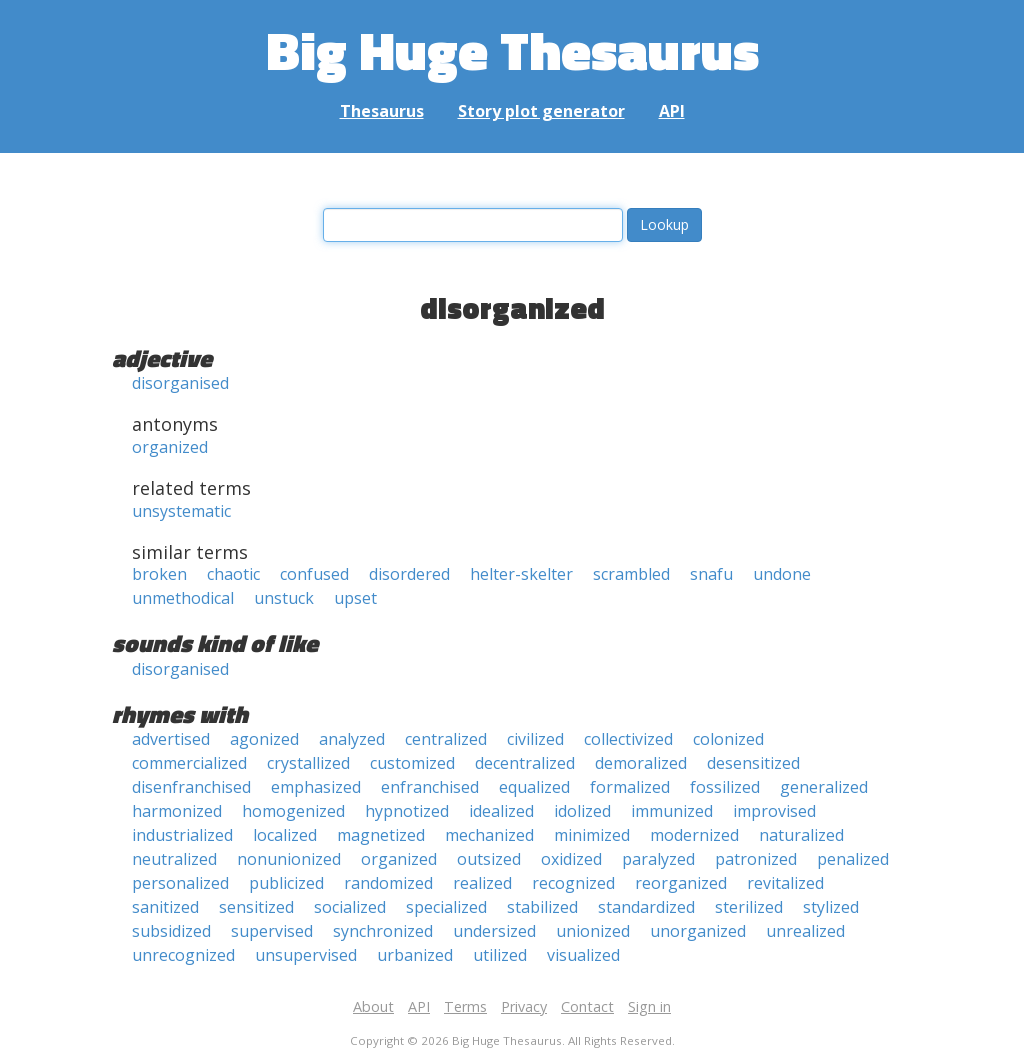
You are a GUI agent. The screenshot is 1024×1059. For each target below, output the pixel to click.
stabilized (542, 907)
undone (782, 574)
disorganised (180, 383)
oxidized (571, 859)
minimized (592, 835)
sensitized (256, 907)
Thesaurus (382, 111)
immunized (672, 811)
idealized (501, 811)
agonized (264, 739)
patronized (756, 859)
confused (314, 574)
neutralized (174, 859)
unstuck (284, 598)
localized (285, 835)
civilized (535, 739)
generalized (824, 787)
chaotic (233, 574)
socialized (350, 907)
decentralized (525, 763)
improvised (774, 811)
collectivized (628, 739)
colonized (728, 739)
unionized (593, 931)
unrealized (805, 931)
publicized (286, 883)
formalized (630, 787)
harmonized (177, 811)
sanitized (165, 907)
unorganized (698, 931)
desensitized (753, 763)
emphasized (316, 787)
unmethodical (183, 598)
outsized (489, 859)
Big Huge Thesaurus (512, 49)
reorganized (681, 883)
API (672, 111)
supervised (272, 931)
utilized (500, 955)
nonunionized (289, 859)
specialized (446, 907)
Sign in (649, 1006)
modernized (694, 835)
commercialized (189, 763)
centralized (446, 739)
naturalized (801, 835)
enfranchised (430, 787)
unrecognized (183, 955)
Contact (587, 1006)
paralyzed (658, 859)
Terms (465, 1006)
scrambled (631, 574)
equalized (534, 787)
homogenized (293, 811)
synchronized (383, 931)
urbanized (415, 955)
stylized (831, 907)
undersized (494, 931)
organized (170, 447)
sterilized (749, 907)
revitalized (785, 883)
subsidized (171, 931)
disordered (409, 574)
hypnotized (407, 811)
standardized (646, 907)
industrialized (182, 835)
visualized (583, 955)
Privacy (524, 1006)
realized (482, 883)
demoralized (641, 763)
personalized (180, 883)
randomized (388, 883)
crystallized (308, 763)
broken (159, 574)
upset (355, 598)
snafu (711, 574)
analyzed (352, 739)
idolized (582, 811)
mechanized (489, 835)
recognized (573, 883)
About (373, 1006)
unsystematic (181, 511)
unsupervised (306, 955)
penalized (853, 859)
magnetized (381, 835)
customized (412, 763)
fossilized (725, 787)
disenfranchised (191, 787)
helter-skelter (521, 574)
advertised (171, 739)
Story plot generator (541, 111)
